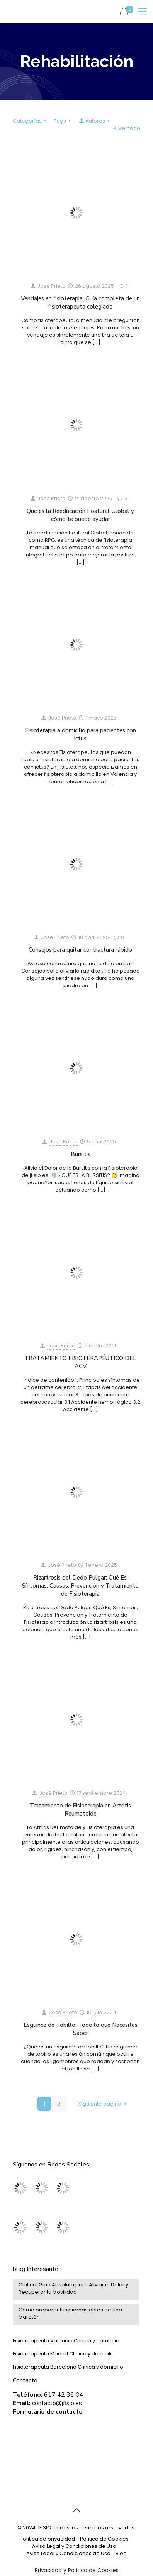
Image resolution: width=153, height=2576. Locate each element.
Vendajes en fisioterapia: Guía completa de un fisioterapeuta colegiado (80, 302)
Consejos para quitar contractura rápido (80, 950)
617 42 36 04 (63, 2395)
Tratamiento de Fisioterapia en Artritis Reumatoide (80, 1809)
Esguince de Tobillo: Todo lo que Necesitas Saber (81, 2029)
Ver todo (125, 128)
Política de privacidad (47, 2538)
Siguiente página (103, 2103)
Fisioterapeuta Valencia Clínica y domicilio (66, 2340)
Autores (95, 121)
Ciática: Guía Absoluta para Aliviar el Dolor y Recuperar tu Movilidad (73, 2288)
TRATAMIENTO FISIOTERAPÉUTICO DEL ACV (80, 1362)
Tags (63, 121)
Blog (121, 2553)
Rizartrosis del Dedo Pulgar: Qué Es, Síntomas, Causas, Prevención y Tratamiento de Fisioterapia (80, 1586)
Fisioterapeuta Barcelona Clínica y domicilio (68, 2366)
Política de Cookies (104, 2538)
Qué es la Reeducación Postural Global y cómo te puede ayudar (80, 515)
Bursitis (80, 1154)
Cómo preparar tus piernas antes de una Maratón (70, 2313)
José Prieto (51, 286)
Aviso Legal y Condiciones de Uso (74, 2546)
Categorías (31, 121)
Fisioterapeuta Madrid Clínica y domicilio (64, 2353)
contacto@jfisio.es (57, 2403)
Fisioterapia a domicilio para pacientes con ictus (80, 734)
